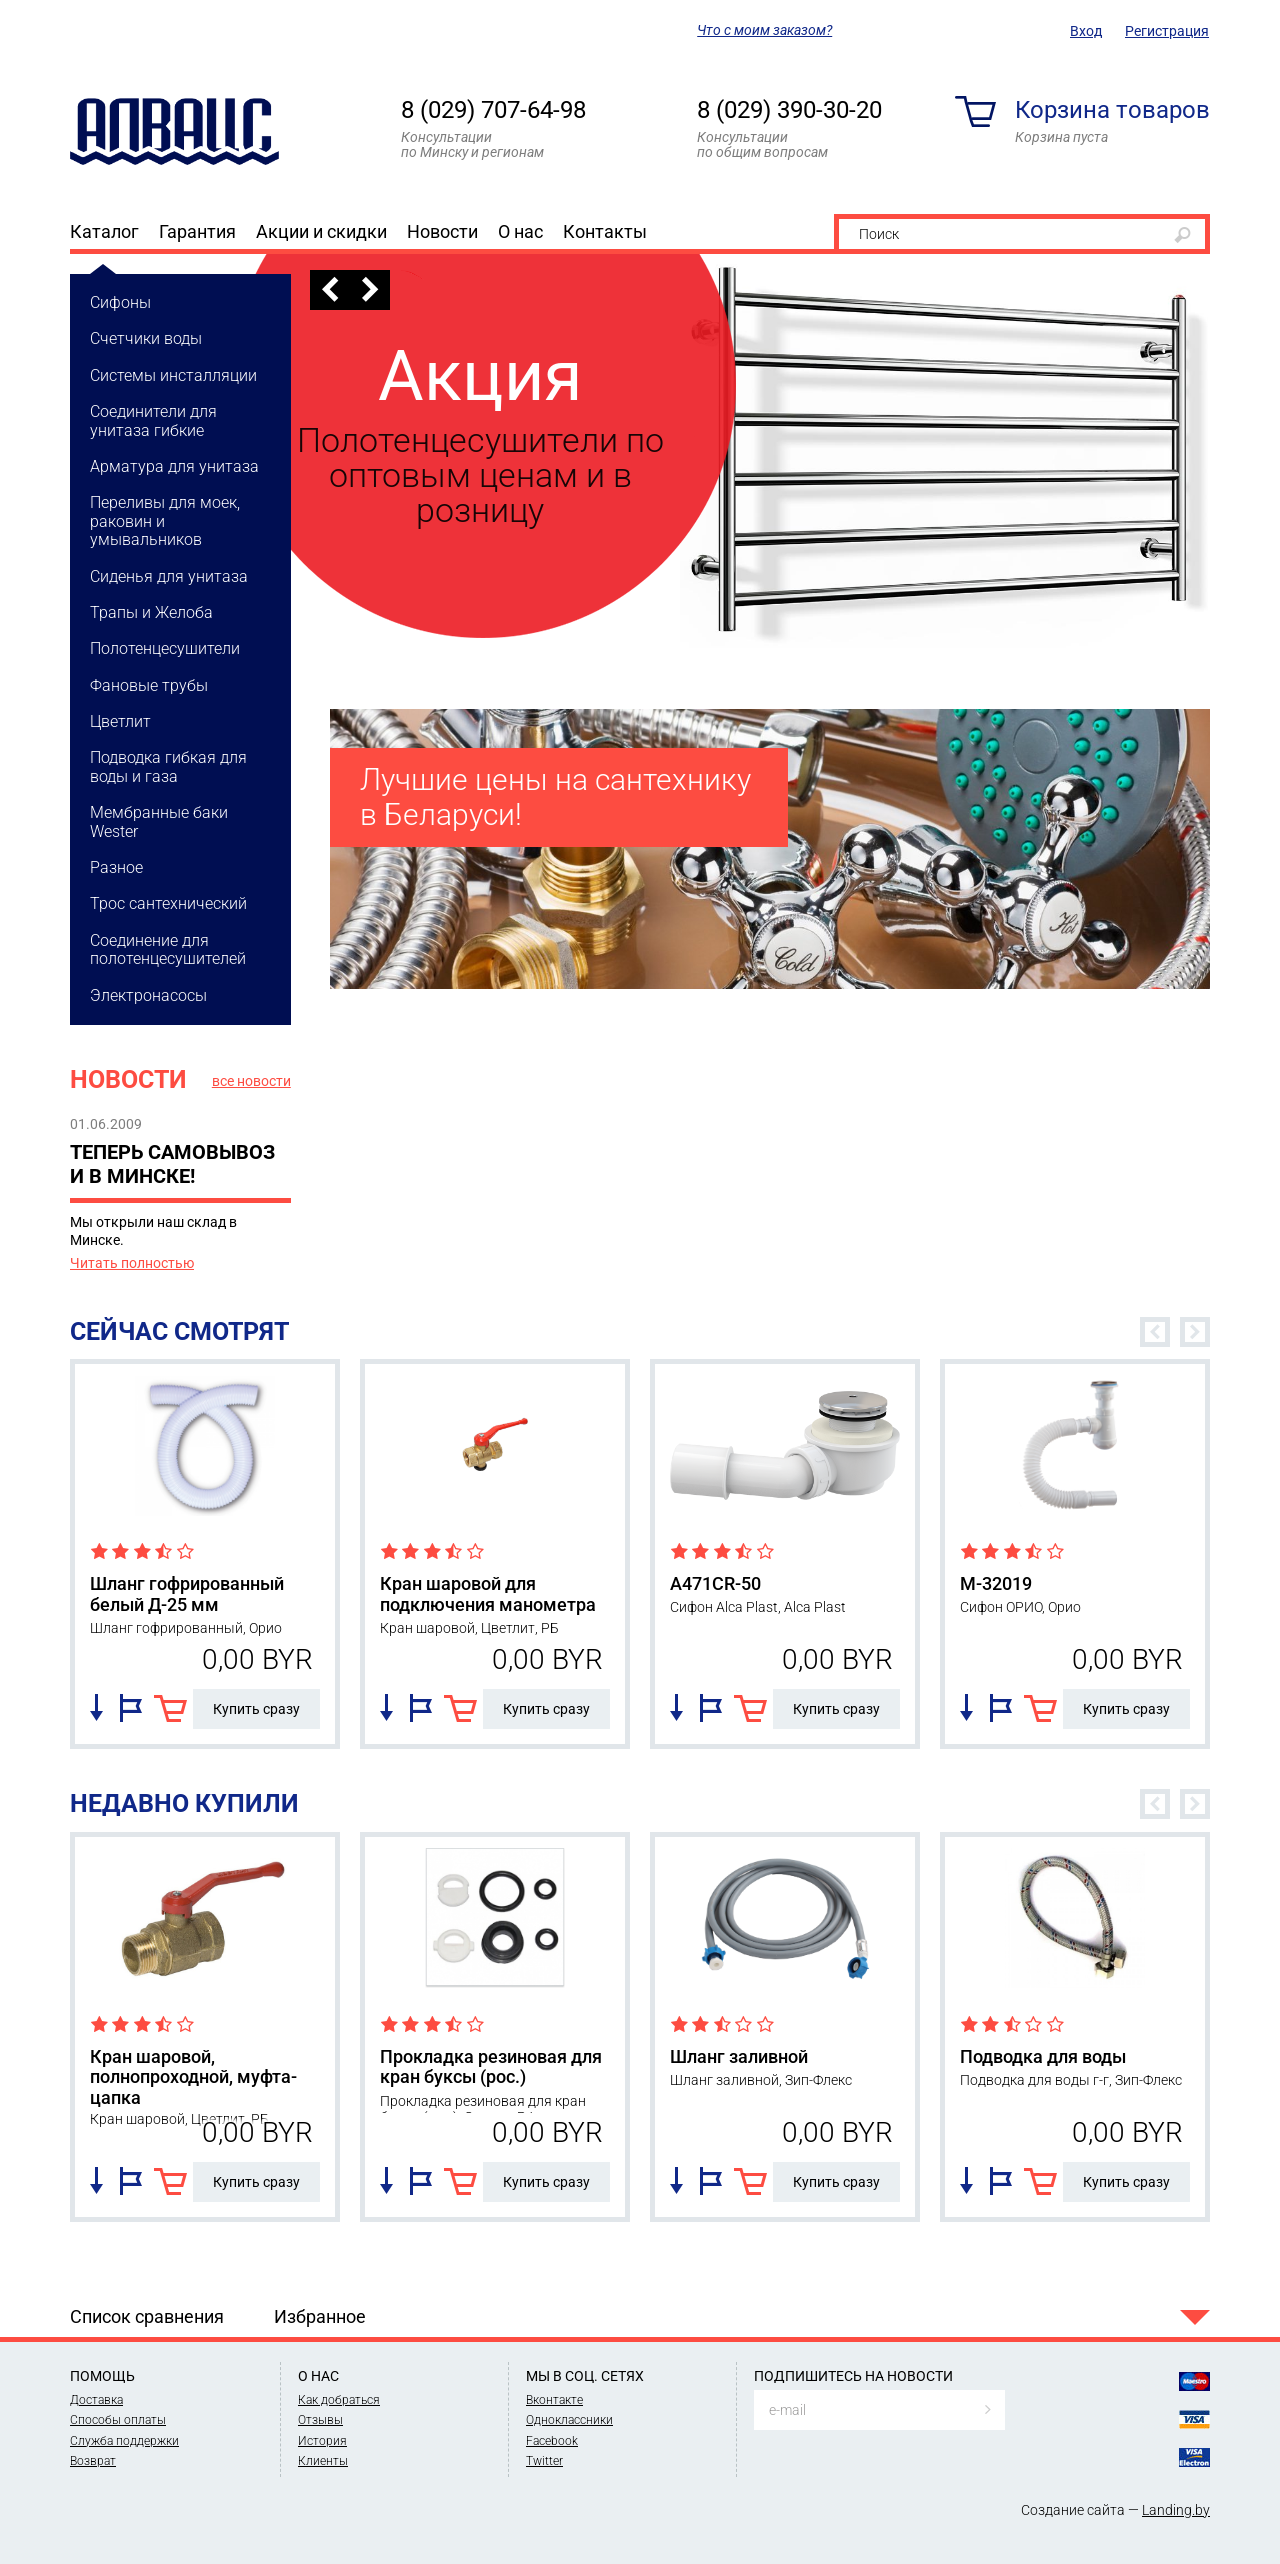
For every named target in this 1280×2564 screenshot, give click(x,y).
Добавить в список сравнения (96, 1708)
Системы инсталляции (173, 375)
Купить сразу (256, 1709)
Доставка (96, 2400)
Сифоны (120, 302)
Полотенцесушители (165, 648)
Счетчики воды (146, 338)
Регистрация (1167, 31)
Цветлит (120, 721)
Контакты (605, 231)
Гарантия (197, 231)
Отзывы (320, 2420)
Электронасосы (148, 995)
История (322, 2441)
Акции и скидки (321, 231)
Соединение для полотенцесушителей (168, 949)
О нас (520, 231)
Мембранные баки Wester (159, 821)
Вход (1086, 31)
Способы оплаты (118, 2420)
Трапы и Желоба (151, 612)
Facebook (552, 2441)
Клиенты (323, 2461)
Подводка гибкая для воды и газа (168, 766)
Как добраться (339, 2400)
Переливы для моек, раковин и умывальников (165, 521)
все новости (251, 1081)
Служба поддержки (124, 2441)
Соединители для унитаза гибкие (153, 420)
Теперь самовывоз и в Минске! (172, 1164)
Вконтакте (554, 2400)
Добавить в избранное (131, 1708)
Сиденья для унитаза (169, 576)
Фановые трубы (149, 685)
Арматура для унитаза (174, 466)
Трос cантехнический (168, 903)
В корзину (170, 1708)
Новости (442, 231)
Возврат (93, 2461)
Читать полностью (132, 1263)
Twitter (544, 2461)
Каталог (104, 231)
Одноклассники (569, 2420)
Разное (116, 867)
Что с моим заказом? (764, 30)
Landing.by (1176, 2510)
